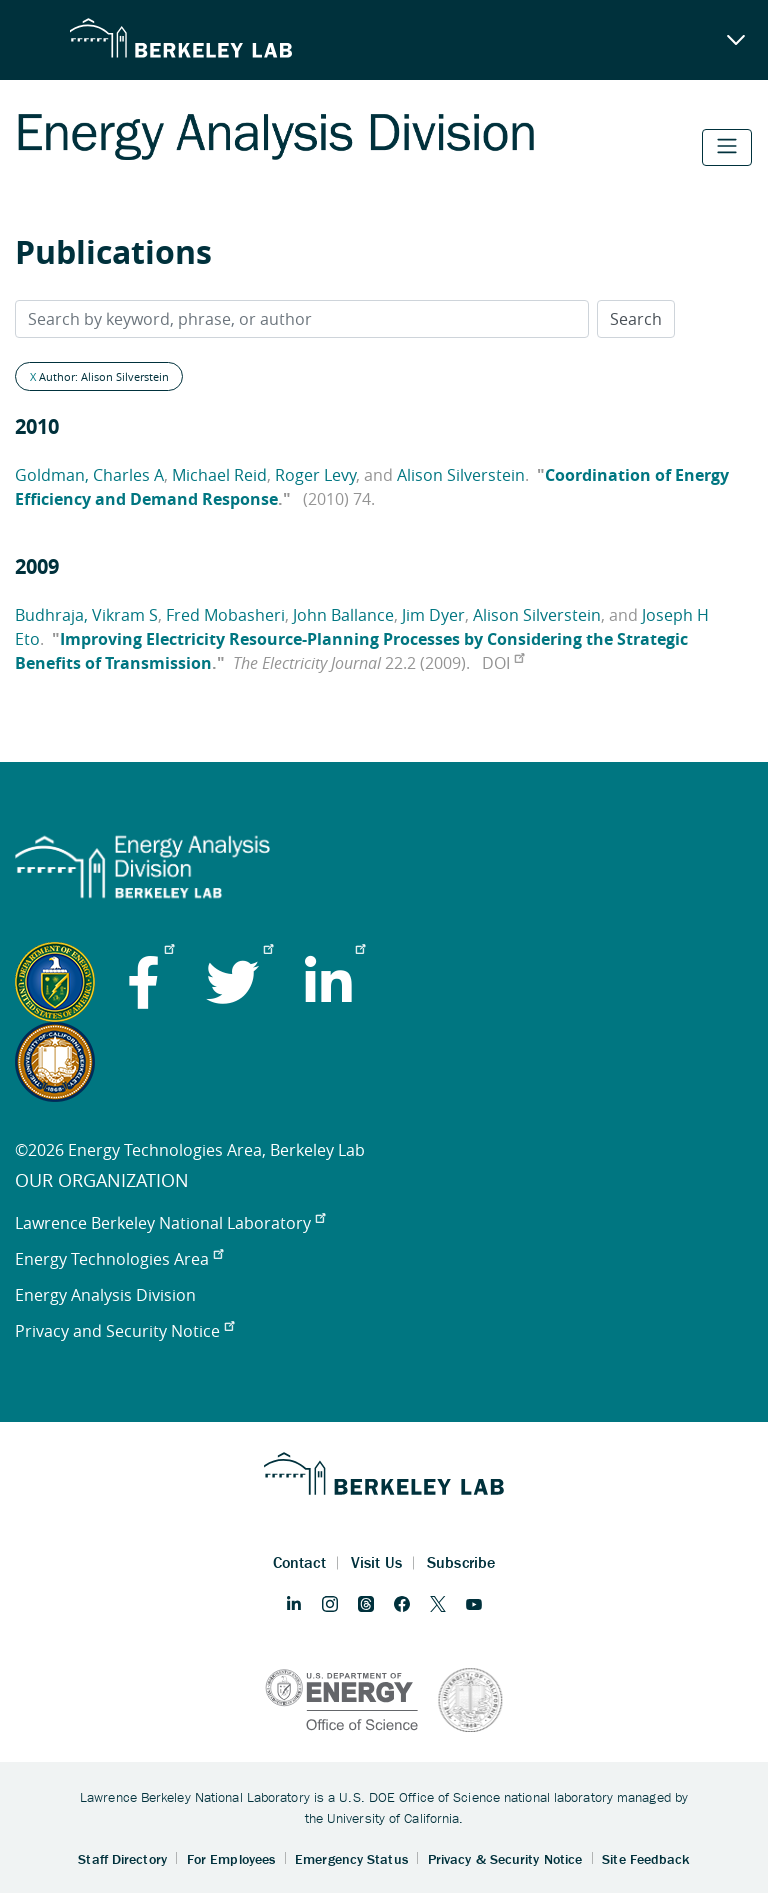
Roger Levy (315, 475)
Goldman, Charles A (89, 475)
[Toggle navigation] (727, 147)
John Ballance (343, 615)
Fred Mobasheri (225, 615)
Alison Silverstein (461, 475)
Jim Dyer (433, 615)
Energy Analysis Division (105, 1295)
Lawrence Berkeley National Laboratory (170, 1223)
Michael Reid (219, 475)
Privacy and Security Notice (124, 1331)
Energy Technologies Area (119, 1259)
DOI (503, 663)
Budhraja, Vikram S (86, 615)
